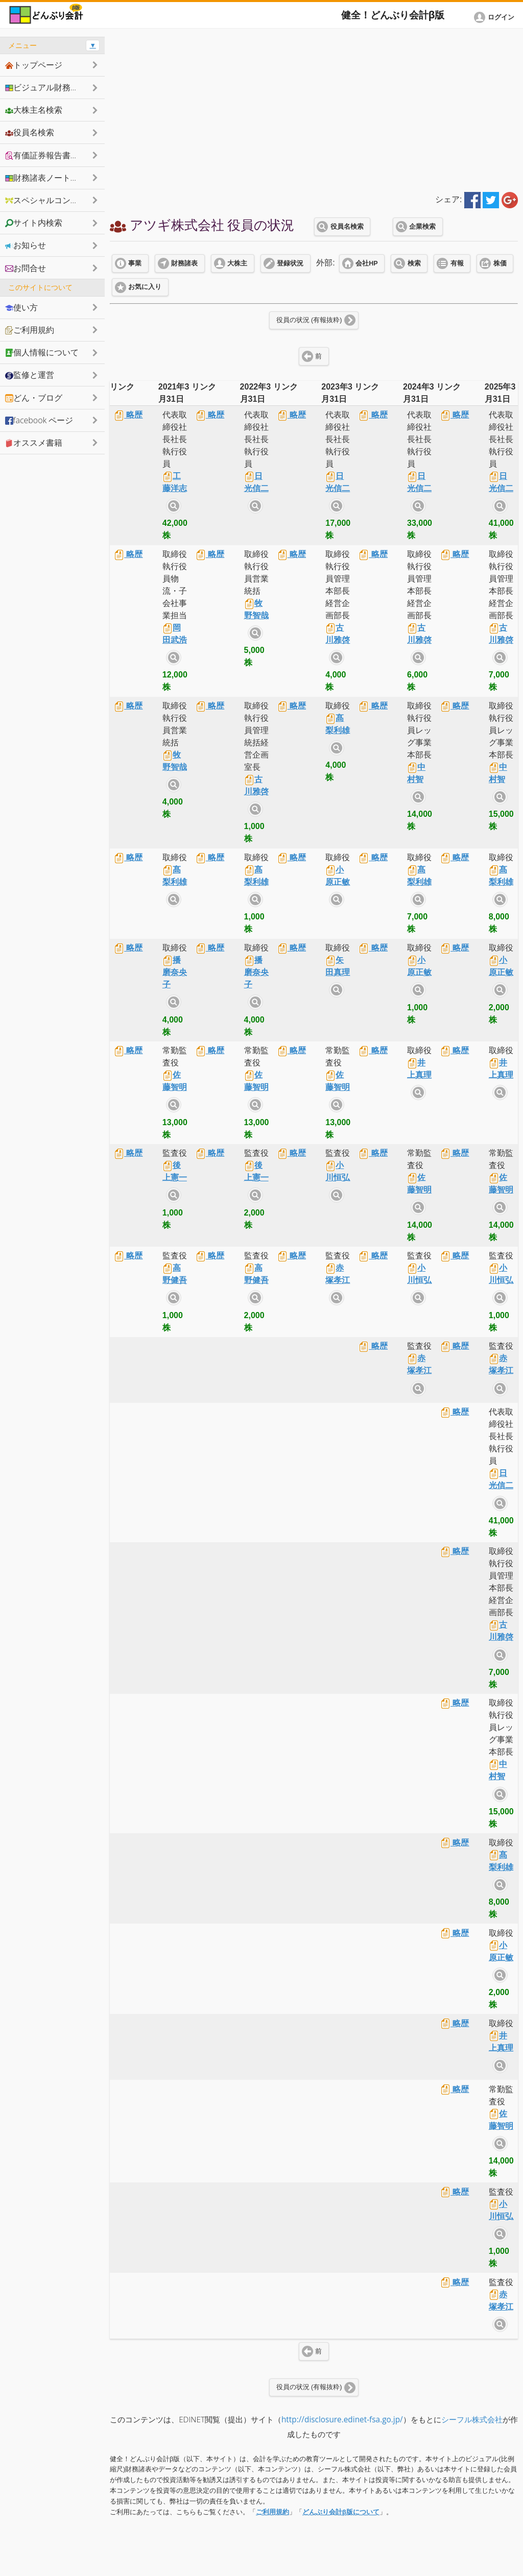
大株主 (237, 263)
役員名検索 (347, 226)
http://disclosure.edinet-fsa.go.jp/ (342, 2419)
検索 (414, 263)
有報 (457, 263)
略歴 (128, 414)
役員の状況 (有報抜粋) (309, 320)
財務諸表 (184, 263)
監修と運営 (29, 374)
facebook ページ (39, 420)
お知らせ (25, 245)
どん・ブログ (33, 397)
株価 (500, 263)
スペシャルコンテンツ (50, 200)
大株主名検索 (33, 109)
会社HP (366, 263)
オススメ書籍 (33, 442)
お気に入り (144, 286)
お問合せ (25, 268)
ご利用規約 (272, 2512)
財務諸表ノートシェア (50, 177)
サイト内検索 (173, 506)
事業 (134, 263)
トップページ (33, 64)
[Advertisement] (314, 108)
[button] (495, 17)
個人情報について (42, 352)
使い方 (21, 307)
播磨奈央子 (174, 972)
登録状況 (290, 263)
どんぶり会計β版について (340, 2512)
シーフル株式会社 (472, 2419)
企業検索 (422, 226)
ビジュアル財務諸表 (46, 87)
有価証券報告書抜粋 (46, 155)
